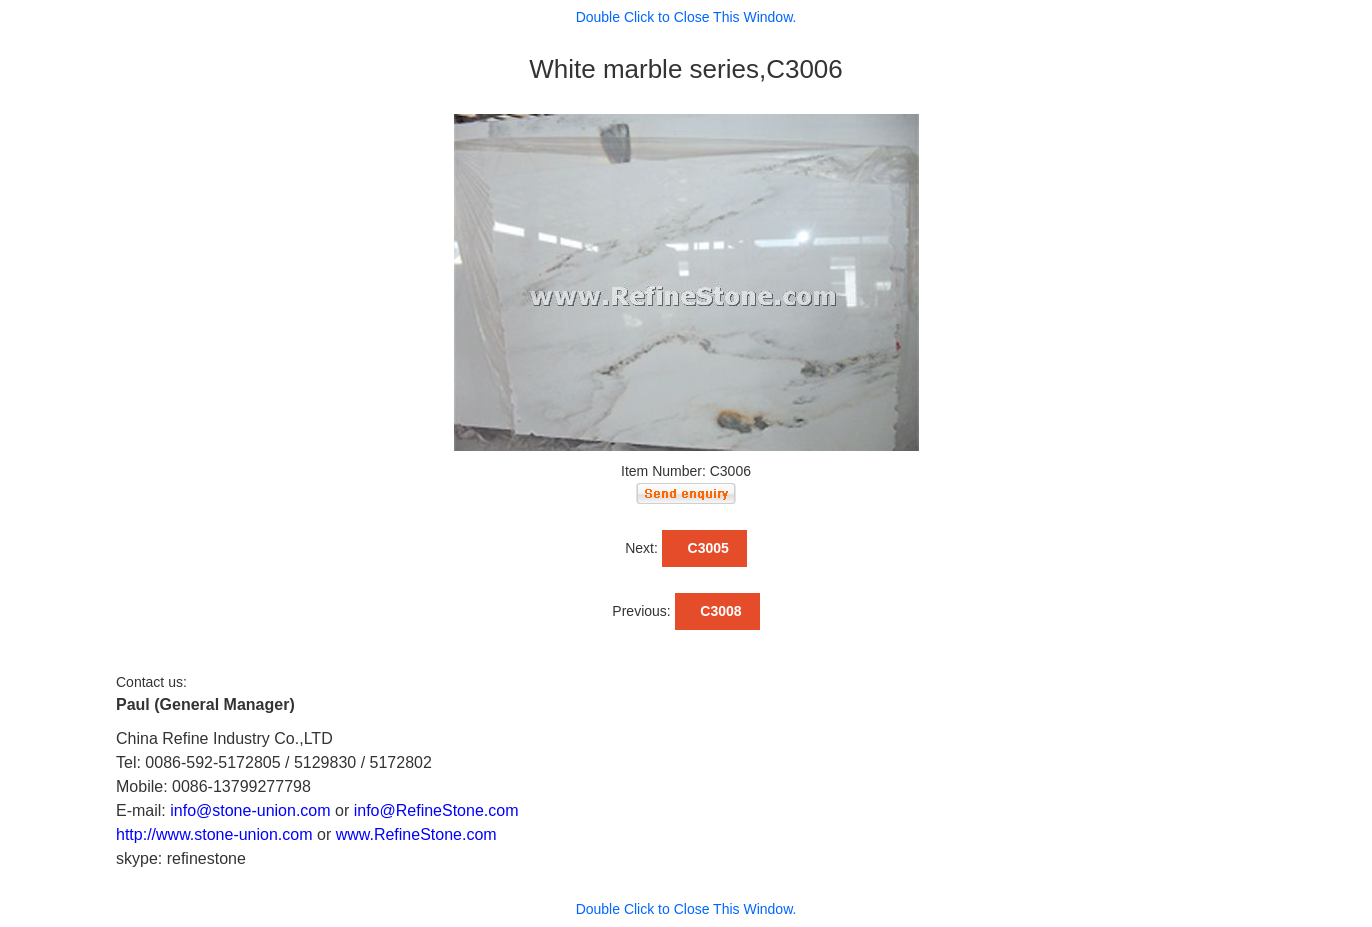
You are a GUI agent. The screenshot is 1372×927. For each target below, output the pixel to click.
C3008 (717, 611)
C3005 (704, 548)
